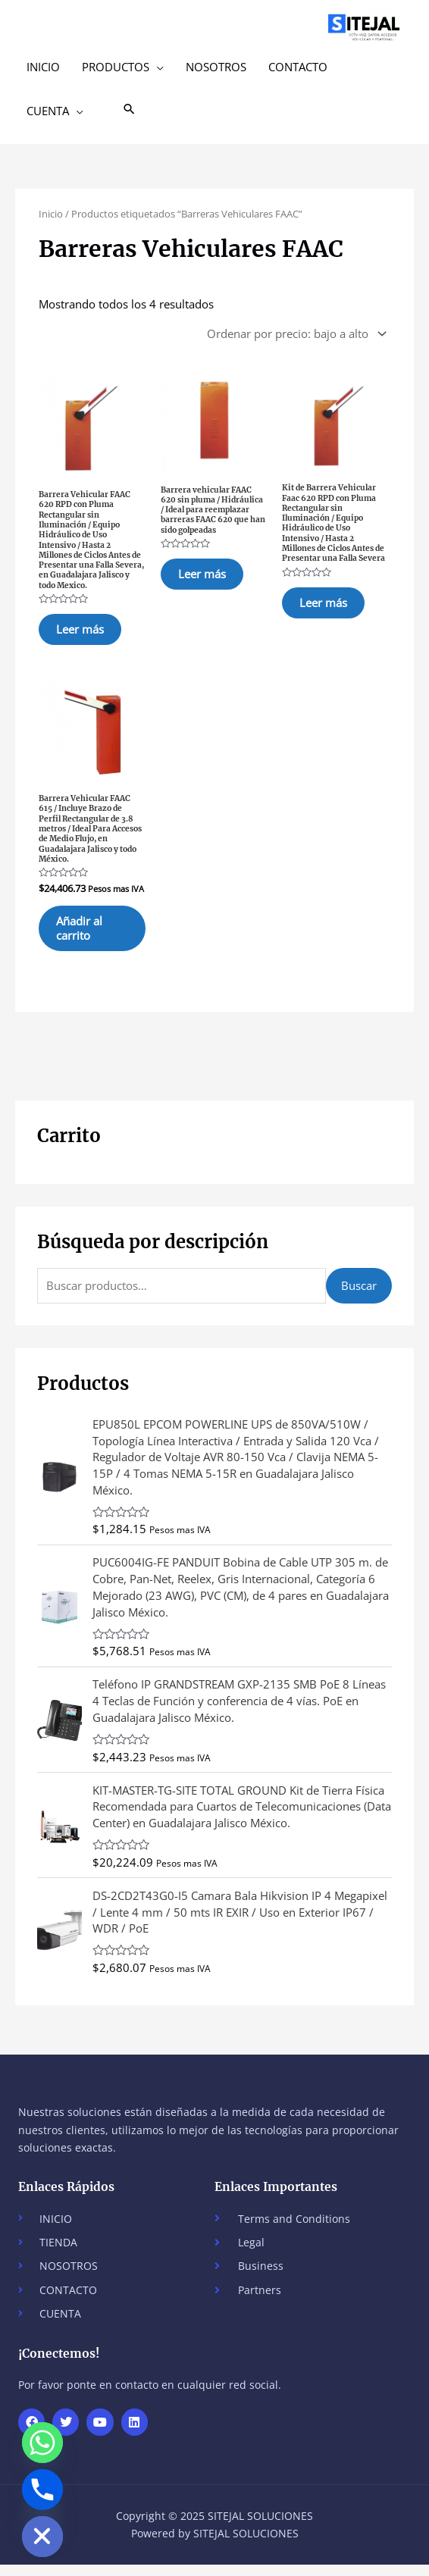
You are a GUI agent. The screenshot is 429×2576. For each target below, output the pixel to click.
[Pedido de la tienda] (294, 334)
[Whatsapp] (42, 2442)
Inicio (51, 214)
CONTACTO (297, 66)
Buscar (359, 1297)
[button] (129, 109)
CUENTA (48, 110)
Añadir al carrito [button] (88, 937)
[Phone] (42, 2489)
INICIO (43, 66)
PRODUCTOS (115, 66)
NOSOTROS (216, 66)
